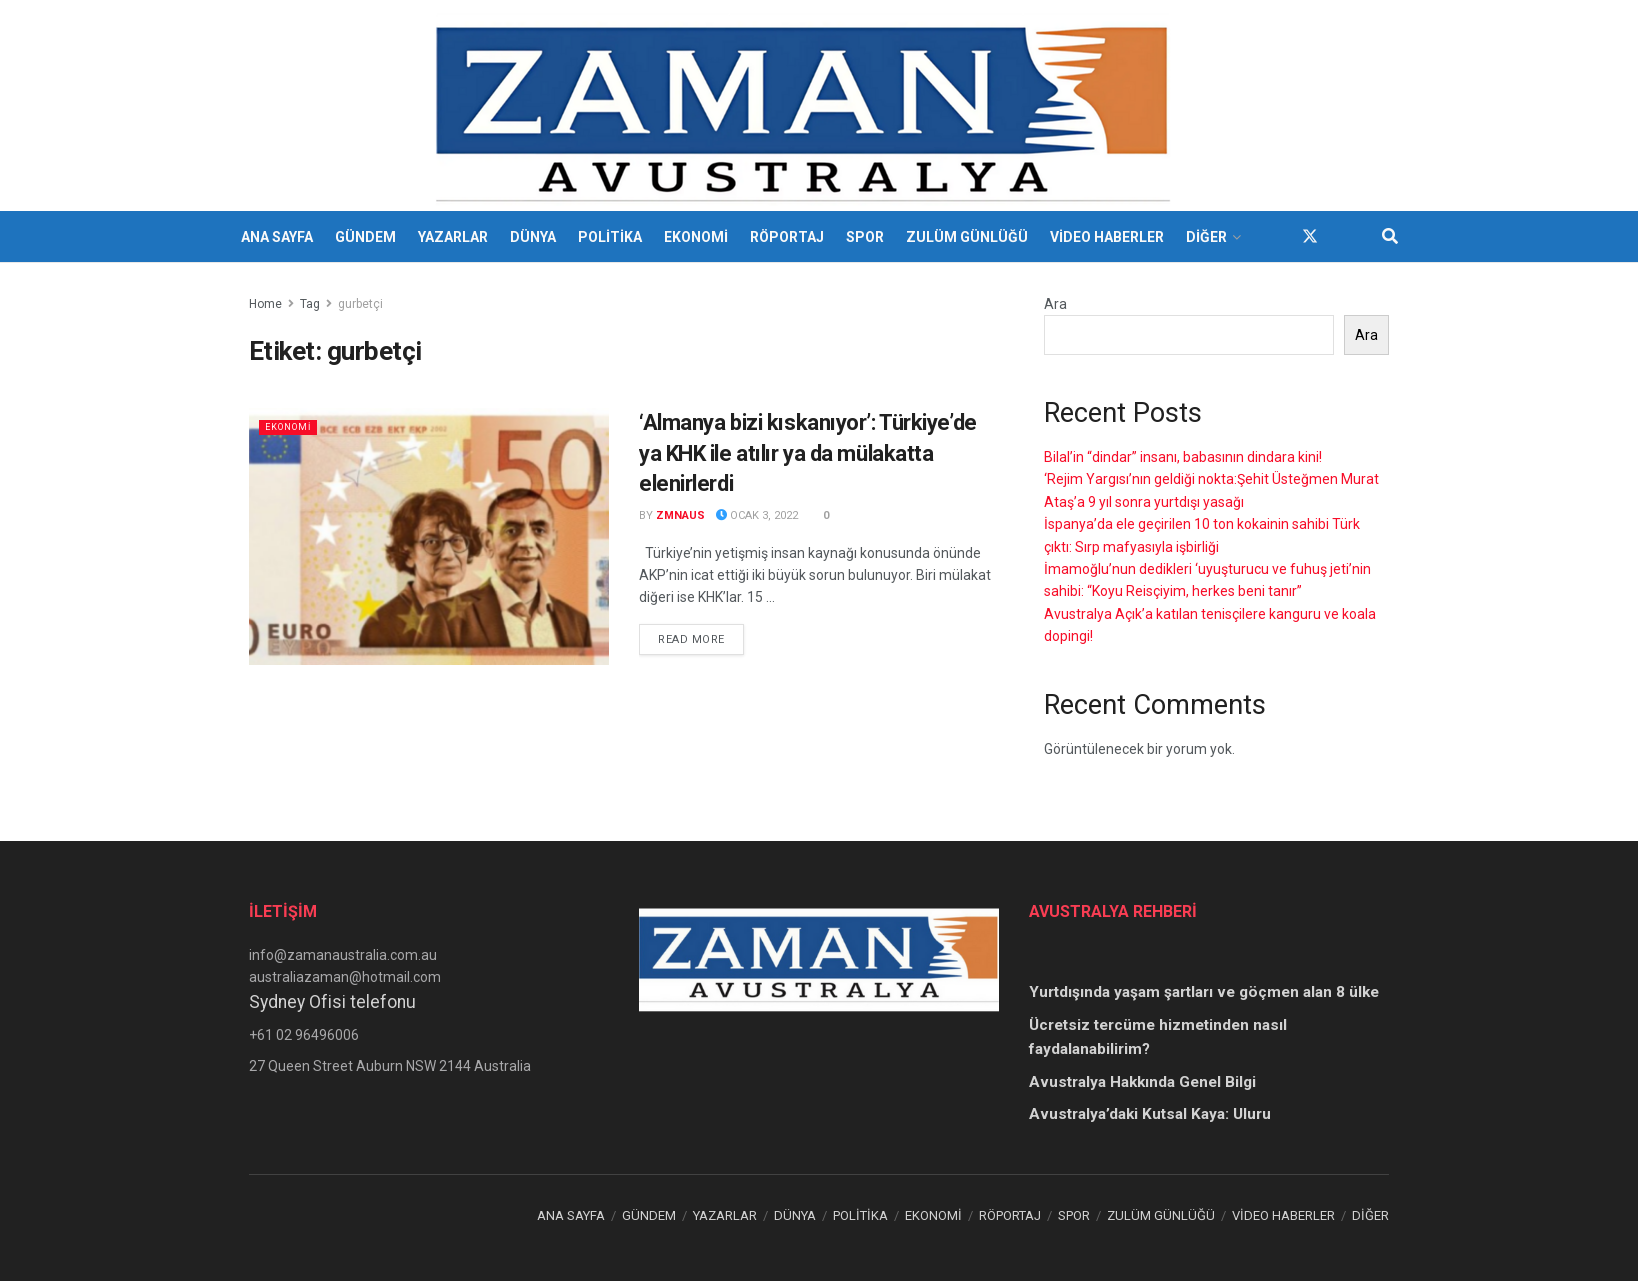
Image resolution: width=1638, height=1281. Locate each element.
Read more (701, 638)
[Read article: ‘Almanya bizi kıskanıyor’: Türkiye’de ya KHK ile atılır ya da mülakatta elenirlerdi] (429, 536)
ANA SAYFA (277, 237)
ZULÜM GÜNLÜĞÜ (967, 237)
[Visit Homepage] (805, 106)
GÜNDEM (365, 237)
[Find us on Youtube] (1346, 236)
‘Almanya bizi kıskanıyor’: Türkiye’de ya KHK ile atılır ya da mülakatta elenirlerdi (808, 453)
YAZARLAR (453, 237)
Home (265, 304)
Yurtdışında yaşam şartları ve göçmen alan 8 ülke (1204, 992)
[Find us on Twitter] (1310, 236)
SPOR (865, 237)
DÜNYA (533, 237)
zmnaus (680, 515)
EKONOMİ (696, 237)
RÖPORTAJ (787, 237)
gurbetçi (360, 304)
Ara (1055, 304)
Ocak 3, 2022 (757, 515)
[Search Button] (1390, 237)
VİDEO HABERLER (1107, 237)
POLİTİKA (610, 237)
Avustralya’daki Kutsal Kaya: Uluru (1150, 1114)
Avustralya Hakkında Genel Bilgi (1142, 1082)
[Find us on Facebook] (1274, 236)
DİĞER (1206, 237)
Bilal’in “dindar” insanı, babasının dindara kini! (1183, 457)
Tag (310, 304)
